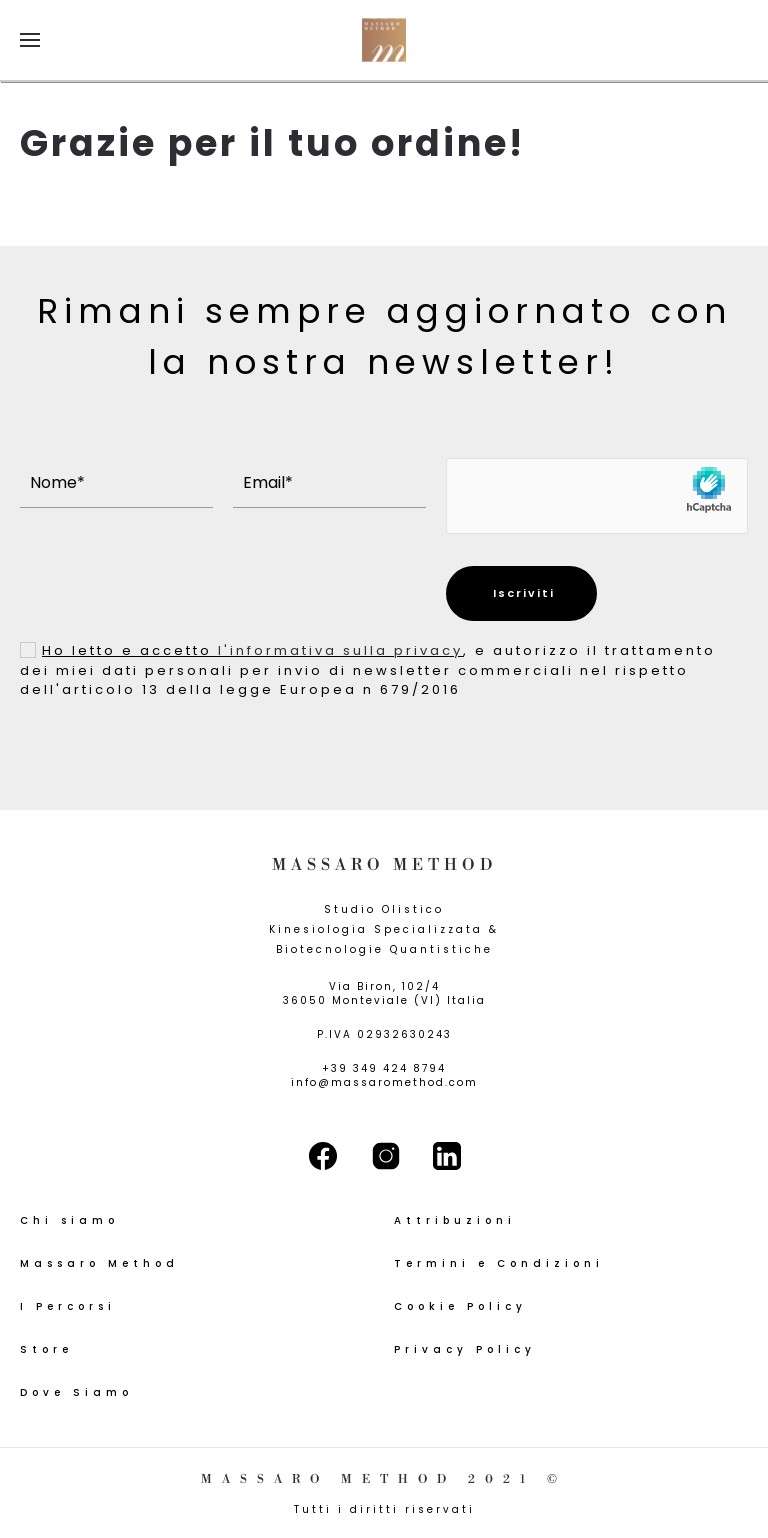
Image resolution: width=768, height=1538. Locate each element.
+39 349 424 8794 (384, 1068)
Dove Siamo (76, 1392)
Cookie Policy (460, 1306)
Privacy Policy (465, 1349)
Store (46, 1349)
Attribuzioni (455, 1220)
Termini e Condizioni (499, 1263)
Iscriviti (521, 593)
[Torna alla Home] (384, 40)
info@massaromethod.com (384, 1082)
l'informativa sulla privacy (340, 650)
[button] (30, 40)
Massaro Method (99, 1263)
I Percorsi (68, 1306)
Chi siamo (69, 1220)
